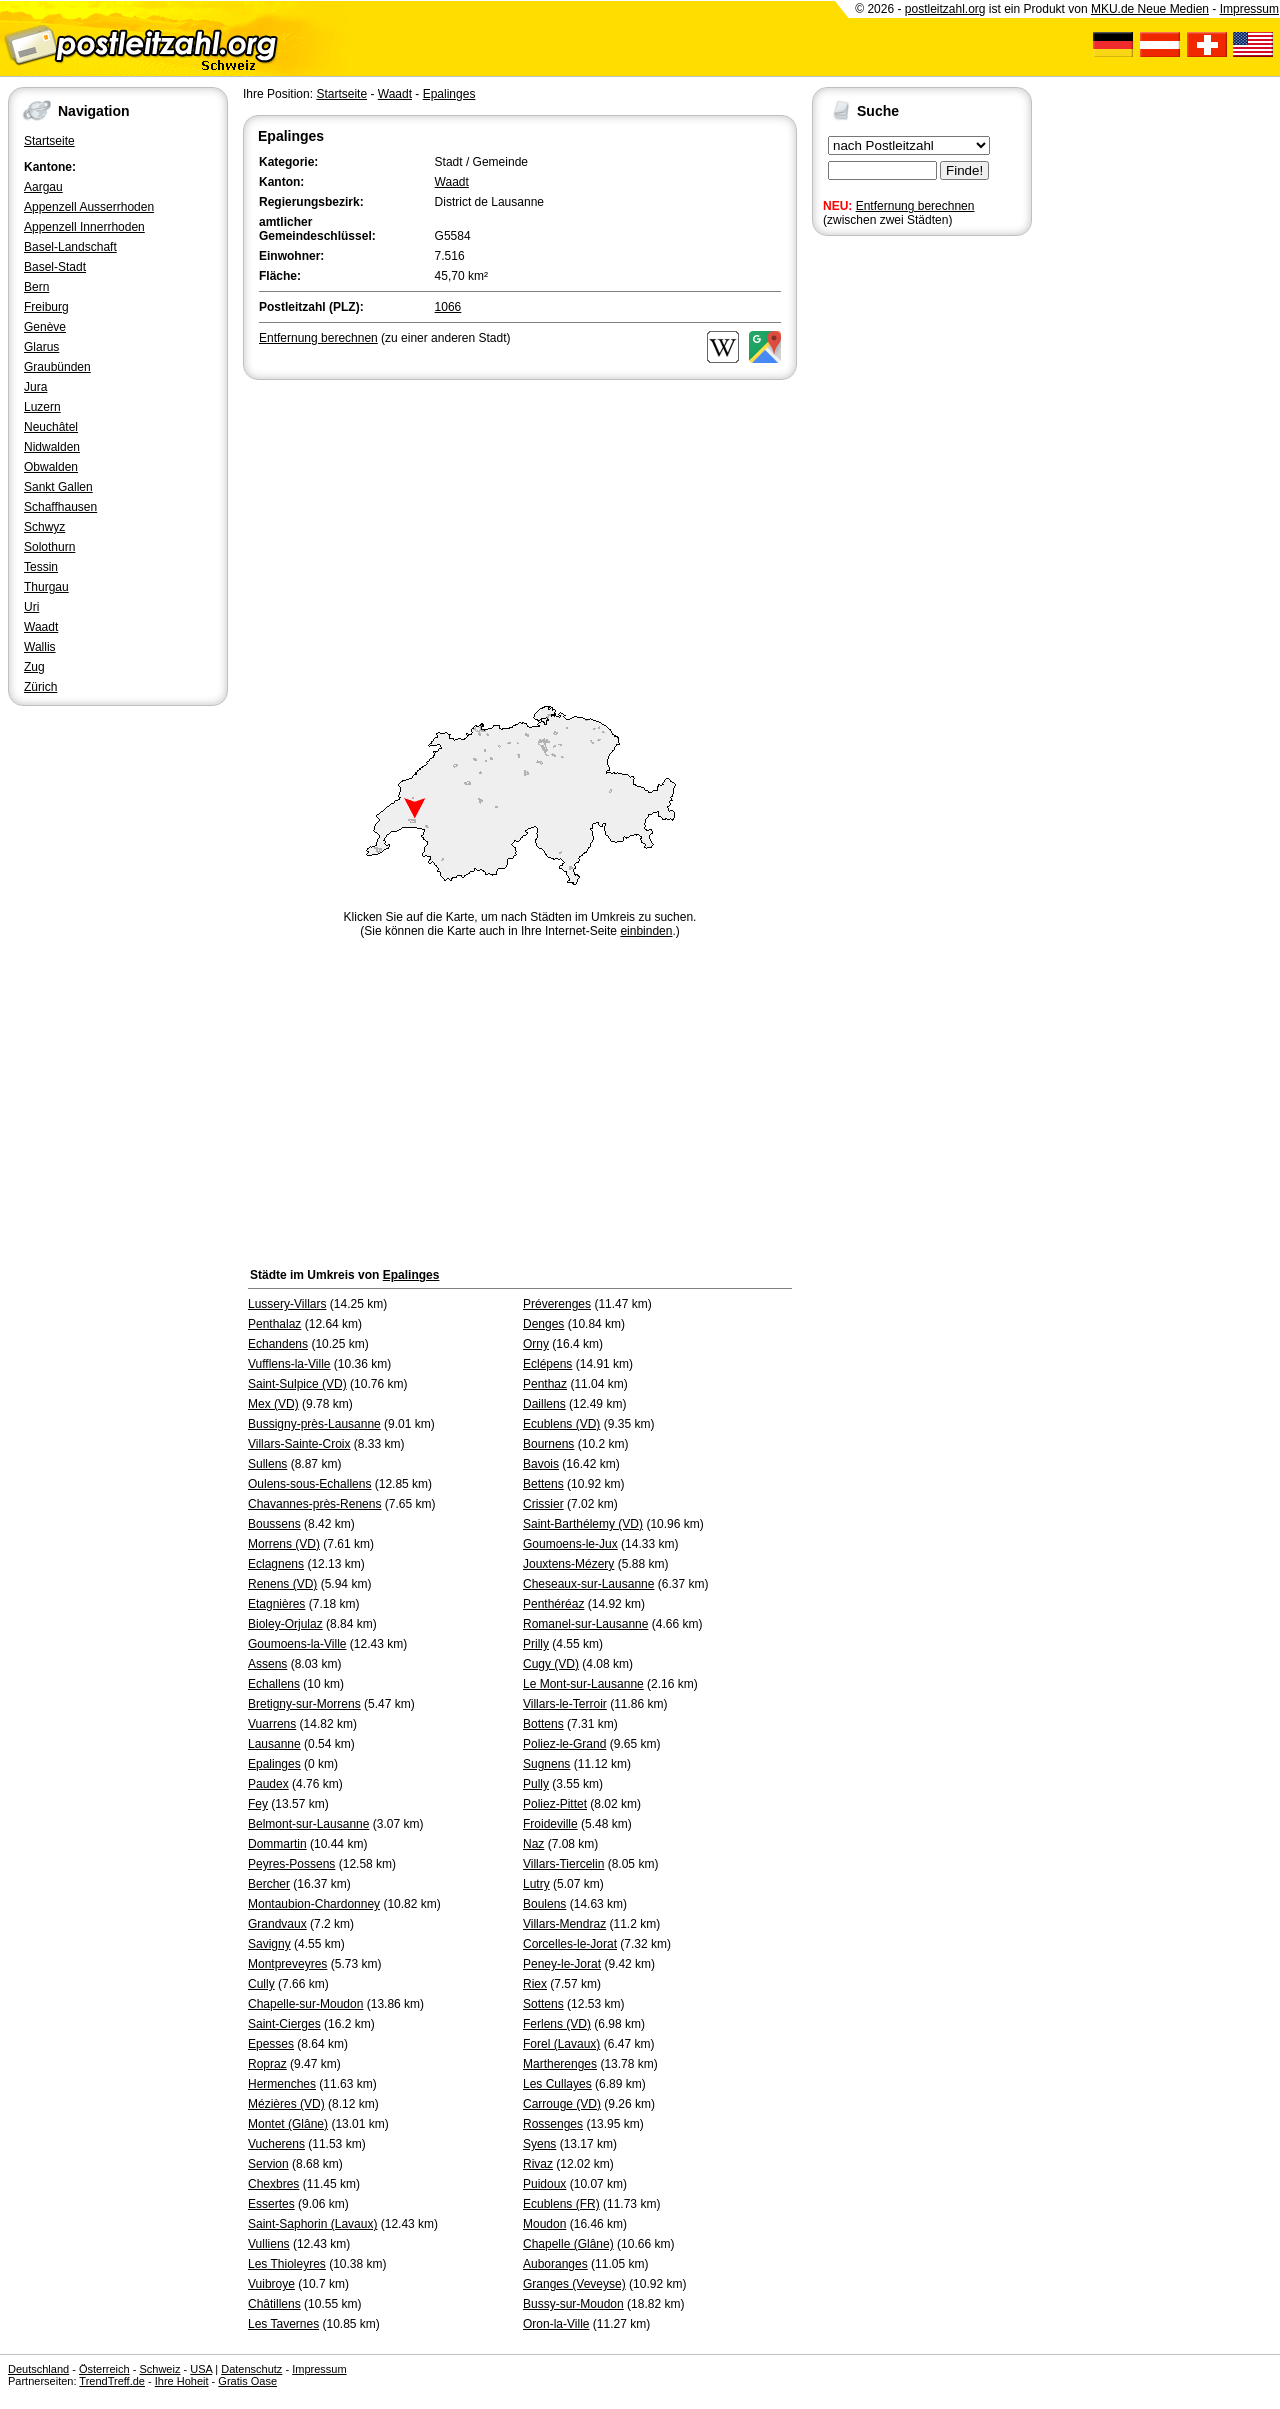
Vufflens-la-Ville (289, 1364)
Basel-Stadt (55, 267)
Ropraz (267, 2064)
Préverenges (557, 1304)
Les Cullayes (557, 2084)
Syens (539, 2144)
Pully (536, 1784)
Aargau (43, 187)
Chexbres (273, 2184)
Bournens (548, 1444)
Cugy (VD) (551, 1664)
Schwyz (44, 527)
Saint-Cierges (284, 2024)
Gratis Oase (247, 2381)
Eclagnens (276, 1564)
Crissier (543, 1504)
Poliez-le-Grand (564, 1744)
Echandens (278, 1344)
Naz (533, 1844)
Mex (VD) (273, 1404)
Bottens (543, 1724)
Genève (45, 327)
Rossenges (553, 2124)
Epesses (271, 2044)
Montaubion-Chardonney (314, 1904)
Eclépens (547, 1364)
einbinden (646, 931)
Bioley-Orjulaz (285, 1624)
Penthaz (545, 1384)
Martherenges (560, 2064)
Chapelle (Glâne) (568, 2244)
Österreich (104, 2369)
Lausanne (274, 1744)
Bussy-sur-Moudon (573, 2304)
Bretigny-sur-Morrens (304, 1704)
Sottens (543, 2004)
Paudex (268, 1784)
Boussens (274, 1524)
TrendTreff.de (112, 2381)
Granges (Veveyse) (574, 2284)
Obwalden (51, 467)
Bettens (543, 1484)
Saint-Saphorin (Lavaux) (312, 2224)
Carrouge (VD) (562, 2104)
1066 (448, 307)
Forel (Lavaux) (561, 2044)
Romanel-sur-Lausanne (585, 1624)
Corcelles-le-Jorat (570, 1944)
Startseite (49, 141)
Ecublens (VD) (561, 1424)
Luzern (42, 407)
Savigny (269, 1944)
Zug (34, 667)
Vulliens (269, 2244)
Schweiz (159, 2369)
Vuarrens (272, 1724)
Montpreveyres (287, 1964)
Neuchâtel (51, 427)
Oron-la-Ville (556, 2324)
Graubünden (57, 367)
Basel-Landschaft (70, 247)
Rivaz (538, 2164)
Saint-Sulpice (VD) (297, 1384)
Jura (35, 387)
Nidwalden (52, 447)
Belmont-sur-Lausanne (308, 1824)
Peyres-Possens (291, 1864)
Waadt (41, 627)
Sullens (267, 1464)
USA (201, 2369)
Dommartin (277, 1844)
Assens (267, 1664)
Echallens (274, 1684)
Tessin (41, 567)
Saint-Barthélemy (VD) (583, 1524)
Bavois (541, 1464)
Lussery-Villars (287, 1304)
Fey (258, 1804)
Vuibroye (271, 2284)
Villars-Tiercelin (563, 1864)
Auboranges (555, 2264)
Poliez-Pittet (555, 1804)
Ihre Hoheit (182, 2381)
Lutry (536, 1884)
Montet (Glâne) (288, 2124)
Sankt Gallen (58, 487)
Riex (535, 1984)
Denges (543, 1324)
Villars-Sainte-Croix (299, 1444)
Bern (36, 287)
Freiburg (46, 307)
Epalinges (449, 94)
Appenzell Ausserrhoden (89, 207)
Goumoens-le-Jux (570, 1544)
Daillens (544, 1404)
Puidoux (544, 2184)
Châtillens (274, 2304)
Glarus (41, 347)
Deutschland (38, 2369)
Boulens (544, 1904)
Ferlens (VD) (557, 2024)
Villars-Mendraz (564, 1924)
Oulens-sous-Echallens (309, 1484)
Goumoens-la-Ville (297, 1644)
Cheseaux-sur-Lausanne (588, 1584)
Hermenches (282, 2084)
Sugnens (546, 1764)
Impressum (1249, 9)
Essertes (271, 2204)
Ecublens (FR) (561, 2204)
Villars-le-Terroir (565, 1704)
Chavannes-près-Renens (314, 1504)
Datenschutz (251, 2369)
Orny (536, 1344)
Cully (261, 1984)
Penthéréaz (553, 1604)
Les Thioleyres (287, 2264)
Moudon (544, 2224)
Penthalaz (274, 1324)
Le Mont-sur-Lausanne (583, 1684)
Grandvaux (277, 1924)
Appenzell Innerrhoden (84, 227)
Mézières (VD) (286, 2104)
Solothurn (49, 547)
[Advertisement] (520, 534)
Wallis (40, 647)
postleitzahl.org (945, 9)
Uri (31, 607)
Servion (268, 2164)
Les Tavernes (283, 2324)
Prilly (536, 1644)
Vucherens (276, 2144)
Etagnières (276, 1604)
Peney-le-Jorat (562, 1964)
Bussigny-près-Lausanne (314, 1424)
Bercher (269, 1884)
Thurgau (46, 587)
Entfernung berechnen (915, 206)
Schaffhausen (60, 507)
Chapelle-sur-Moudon (305, 2004)
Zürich (40, 687)
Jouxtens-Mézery (568, 1564)
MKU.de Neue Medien (1150, 9)
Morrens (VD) (284, 1544)
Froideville (550, 1824)
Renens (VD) (282, 1584)
